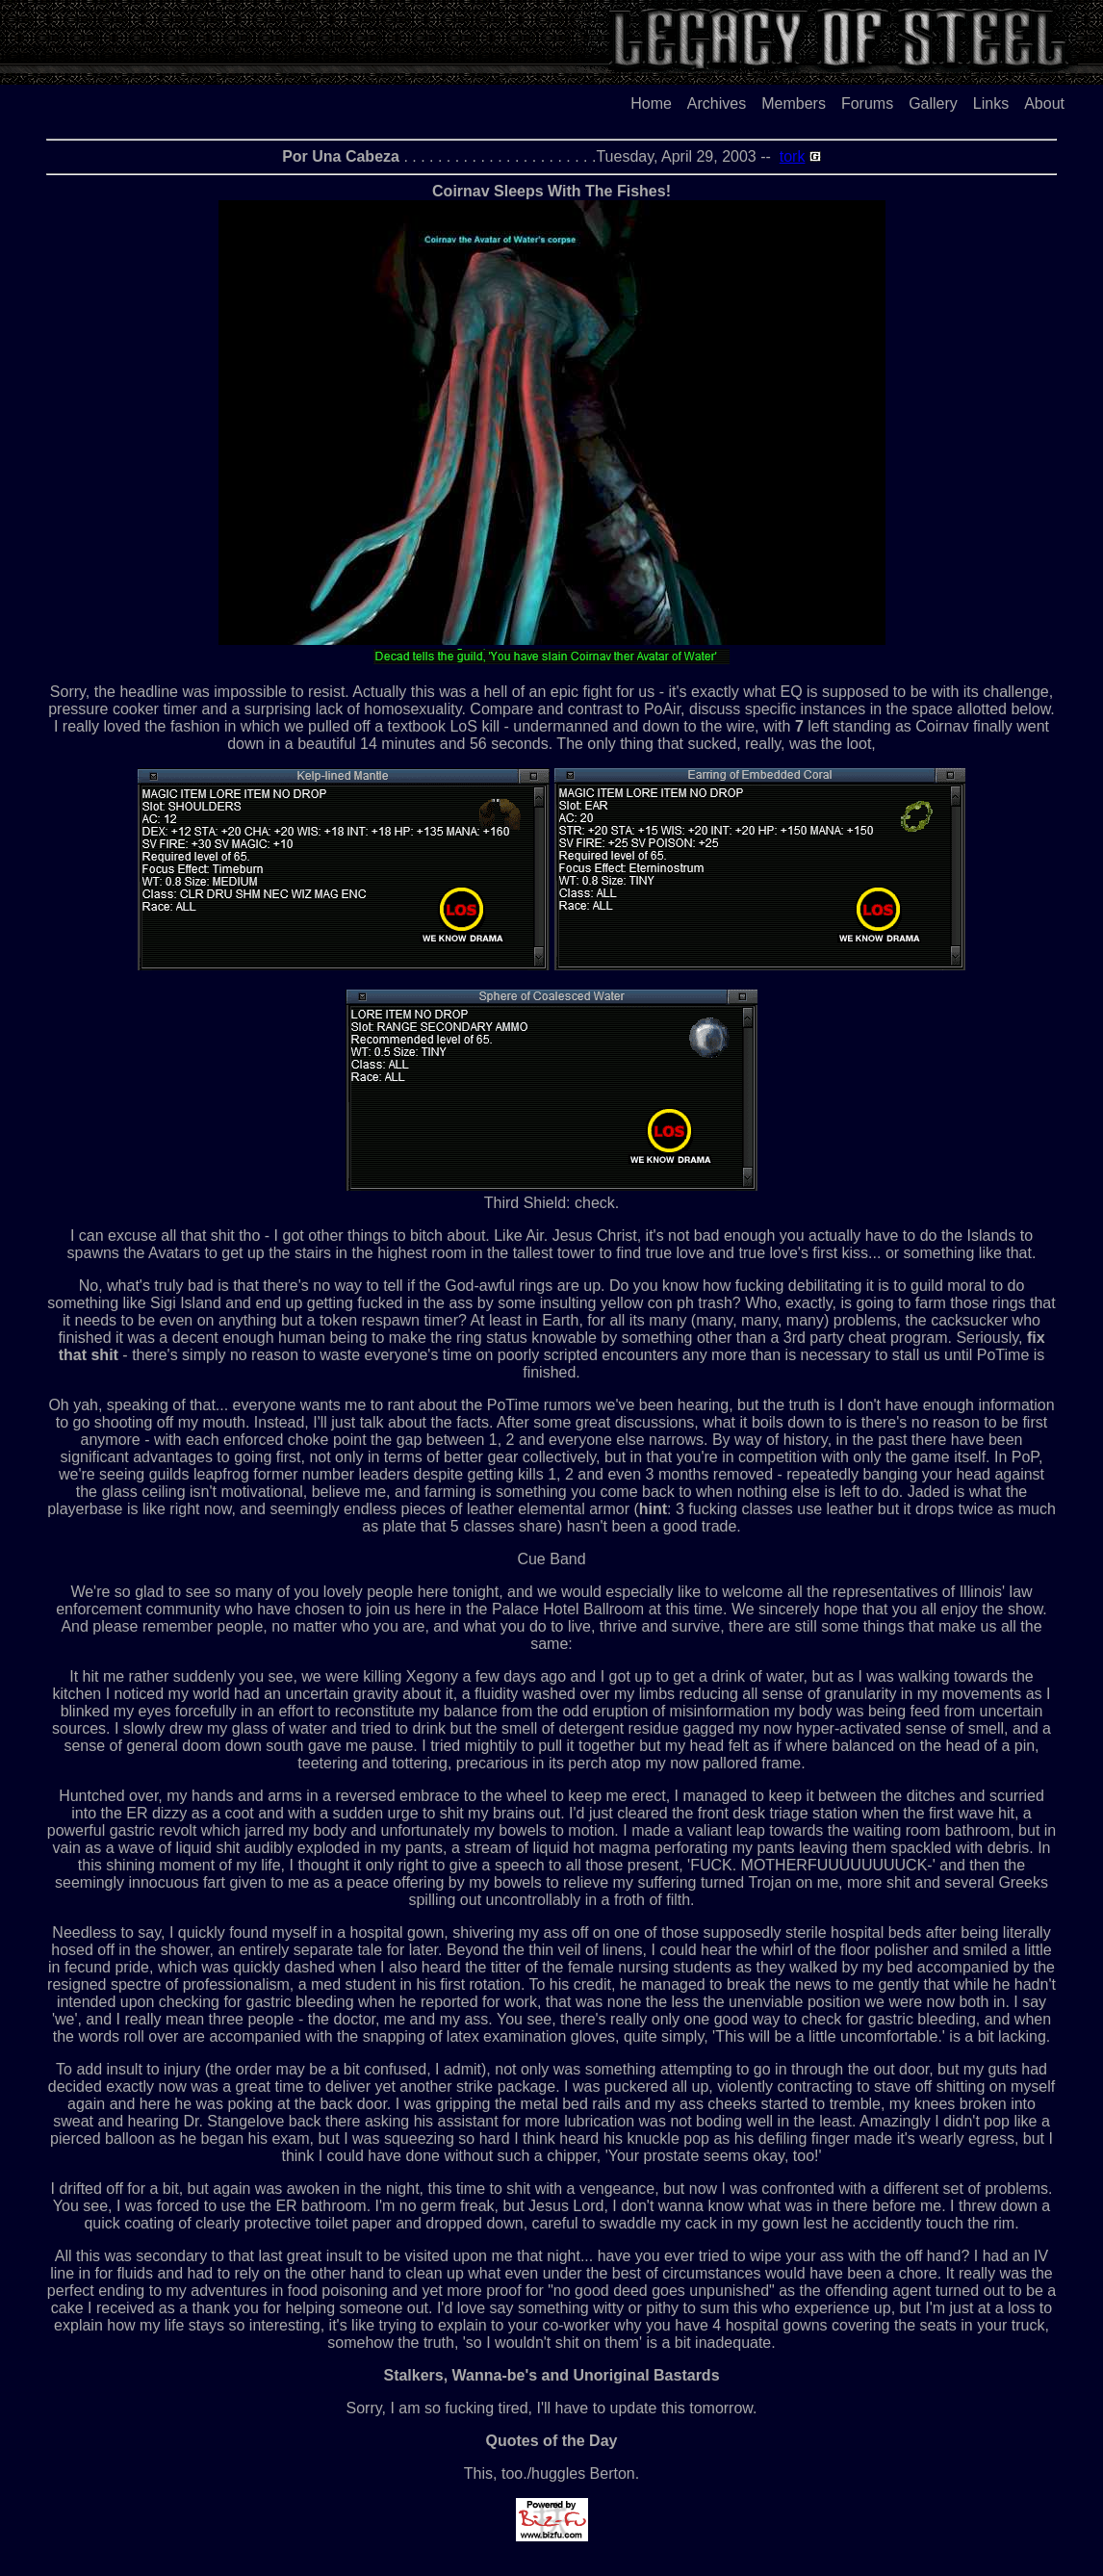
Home (651, 103)
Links (991, 103)
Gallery (933, 103)
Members (793, 103)
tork (793, 156)
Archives (716, 103)
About (1044, 103)
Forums (867, 103)
